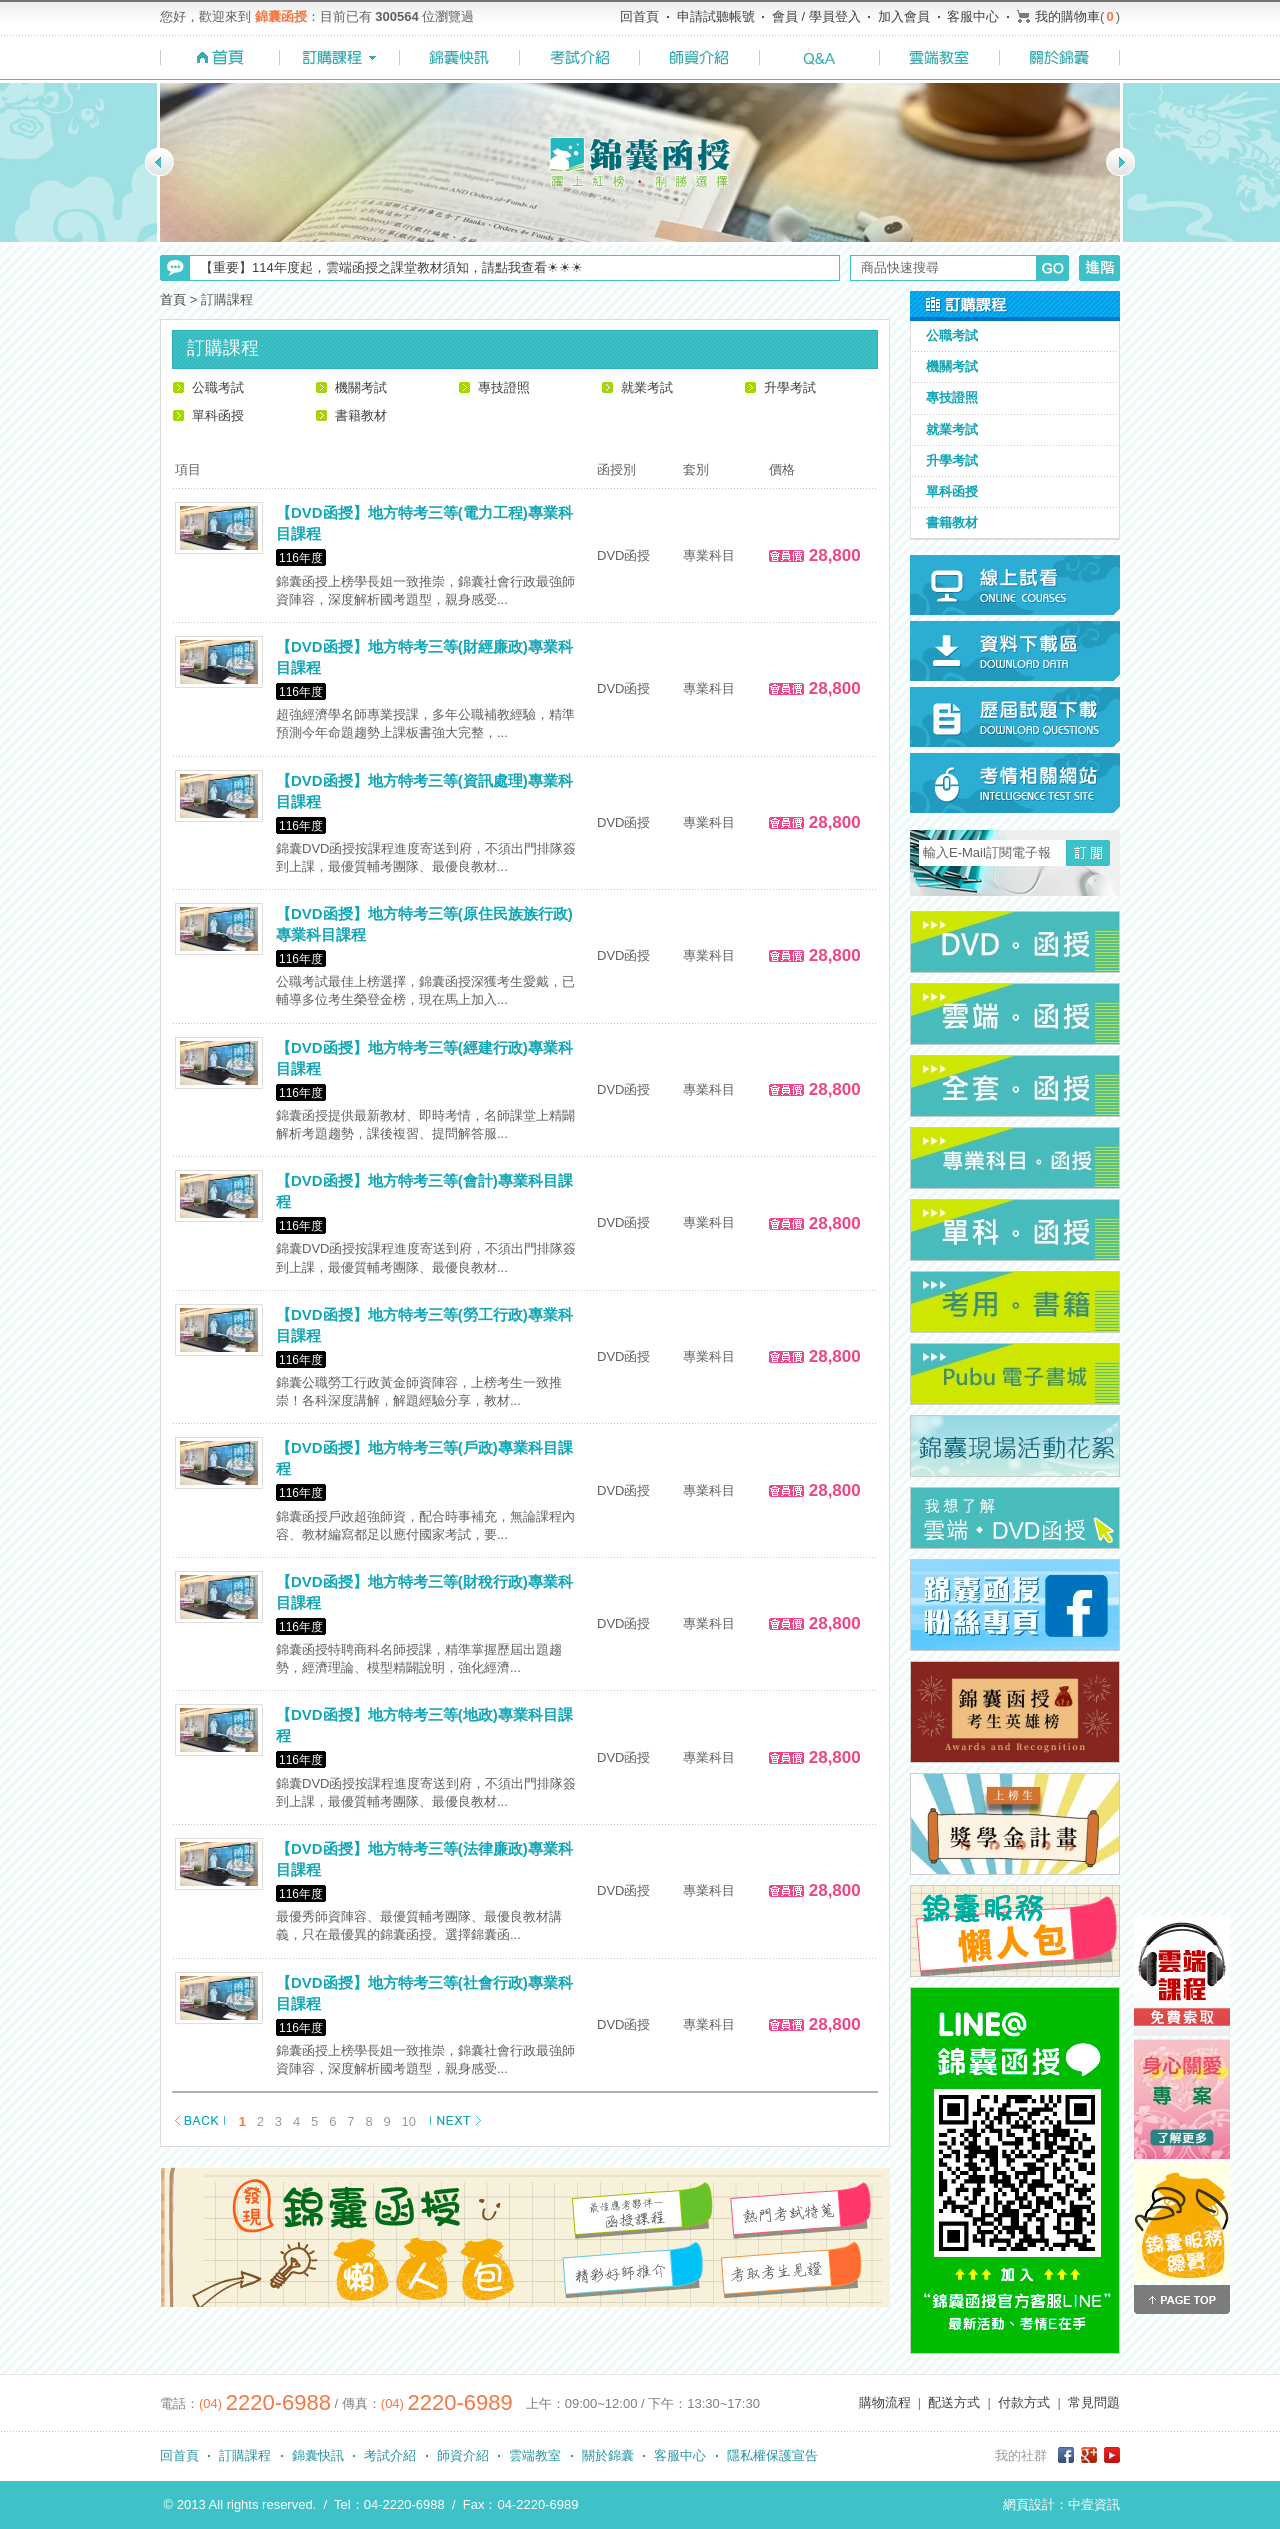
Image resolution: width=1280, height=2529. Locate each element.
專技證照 (504, 387)
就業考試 (647, 387)
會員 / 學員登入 (816, 16)
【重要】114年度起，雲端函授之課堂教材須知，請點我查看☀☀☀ (391, 267)
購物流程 (885, 2402)
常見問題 (1094, 2402)
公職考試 (218, 387)
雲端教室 (535, 2455)
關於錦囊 (608, 2455)
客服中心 (973, 16)
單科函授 (218, 415)
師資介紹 (463, 2455)
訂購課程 (245, 2455)
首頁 (173, 299)
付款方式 (1024, 2402)
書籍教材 (361, 415)
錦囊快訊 (318, 2455)
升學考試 (790, 387)
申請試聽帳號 (716, 16)
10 (409, 2121)
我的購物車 (1067, 16)
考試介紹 (390, 2455)
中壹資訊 (1094, 2504)
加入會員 (904, 16)
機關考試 (361, 387)
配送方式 (954, 2402)
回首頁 (639, 16)
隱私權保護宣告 (772, 2455)
